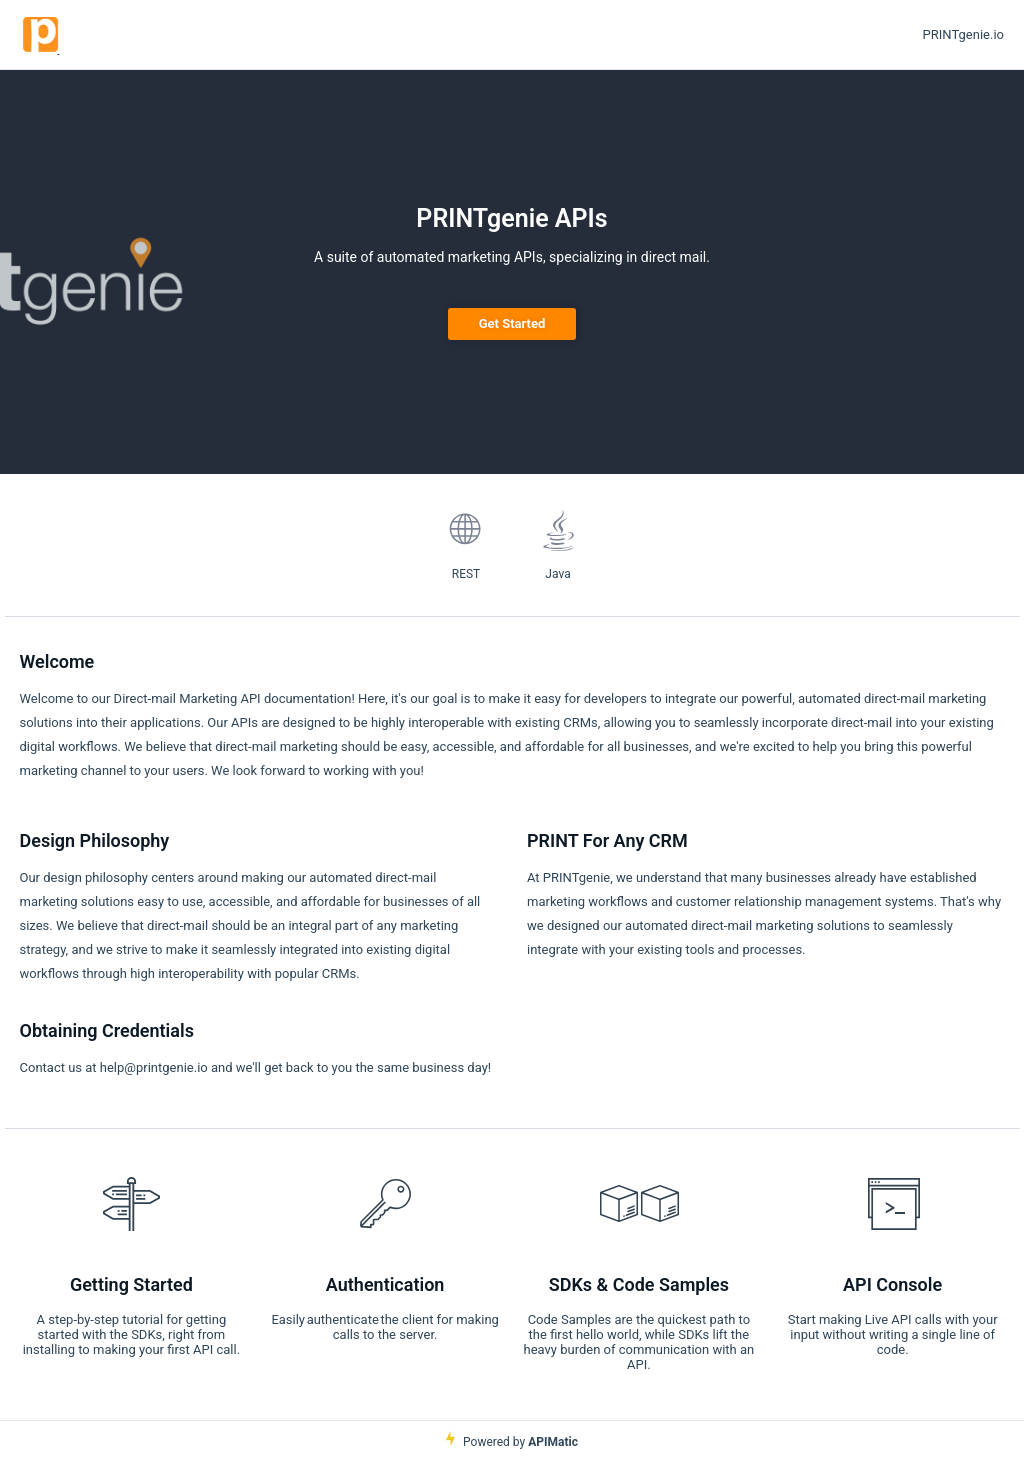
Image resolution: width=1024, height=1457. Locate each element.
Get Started (512, 323)
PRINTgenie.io (963, 34)
